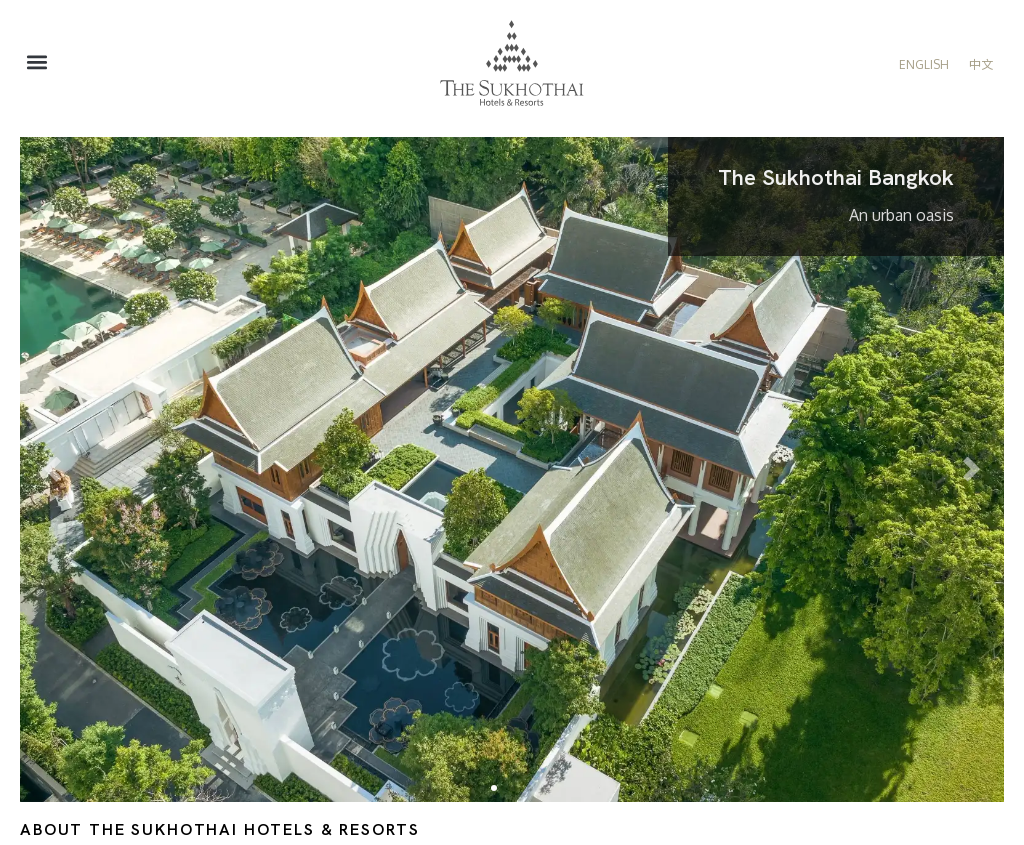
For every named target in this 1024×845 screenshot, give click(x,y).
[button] (36, 62)
